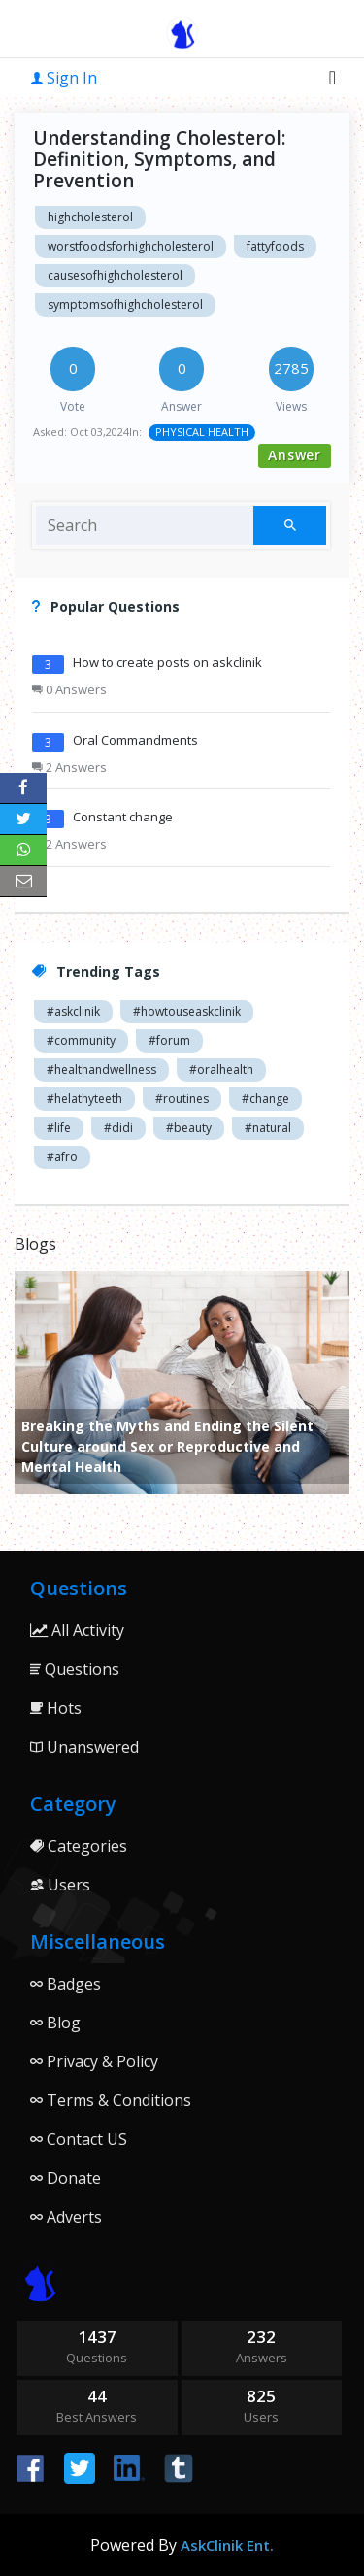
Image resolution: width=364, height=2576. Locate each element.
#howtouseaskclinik (187, 1011)
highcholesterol (90, 217)
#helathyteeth (84, 1098)
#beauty (189, 1128)
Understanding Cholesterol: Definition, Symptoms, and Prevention (159, 159)
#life (59, 1128)
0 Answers (69, 689)
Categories (78, 1846)
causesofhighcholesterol (115, 275)
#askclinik (73, 1011)
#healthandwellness (101, 1069)
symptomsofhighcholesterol (125, 304)
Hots (56, 1708)
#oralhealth (221, 1069)
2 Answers (69, 767)
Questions (74, 1669)
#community (81, 1040)
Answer (294, 455)
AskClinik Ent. (227, 2545)
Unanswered (84, 1746)
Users (60, 1884)
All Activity (77, 1630)
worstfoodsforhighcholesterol (131, 246)
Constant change (123, 816)
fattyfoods (275, 246)
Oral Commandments (135, 740)
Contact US (78, 2139)
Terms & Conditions (110, 2100)
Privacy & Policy (94, 2061)
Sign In (64, 77)
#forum (169, 1040)
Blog (55, 2022)
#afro (62, 1157)
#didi (118, 1128)
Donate (65, 2178)
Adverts (66, 2216)
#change (265, 1098)
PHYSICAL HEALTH (201, 431)
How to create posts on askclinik (167, 662)
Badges (65, 1983)
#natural (268, 1128)
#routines (182, 1098)
